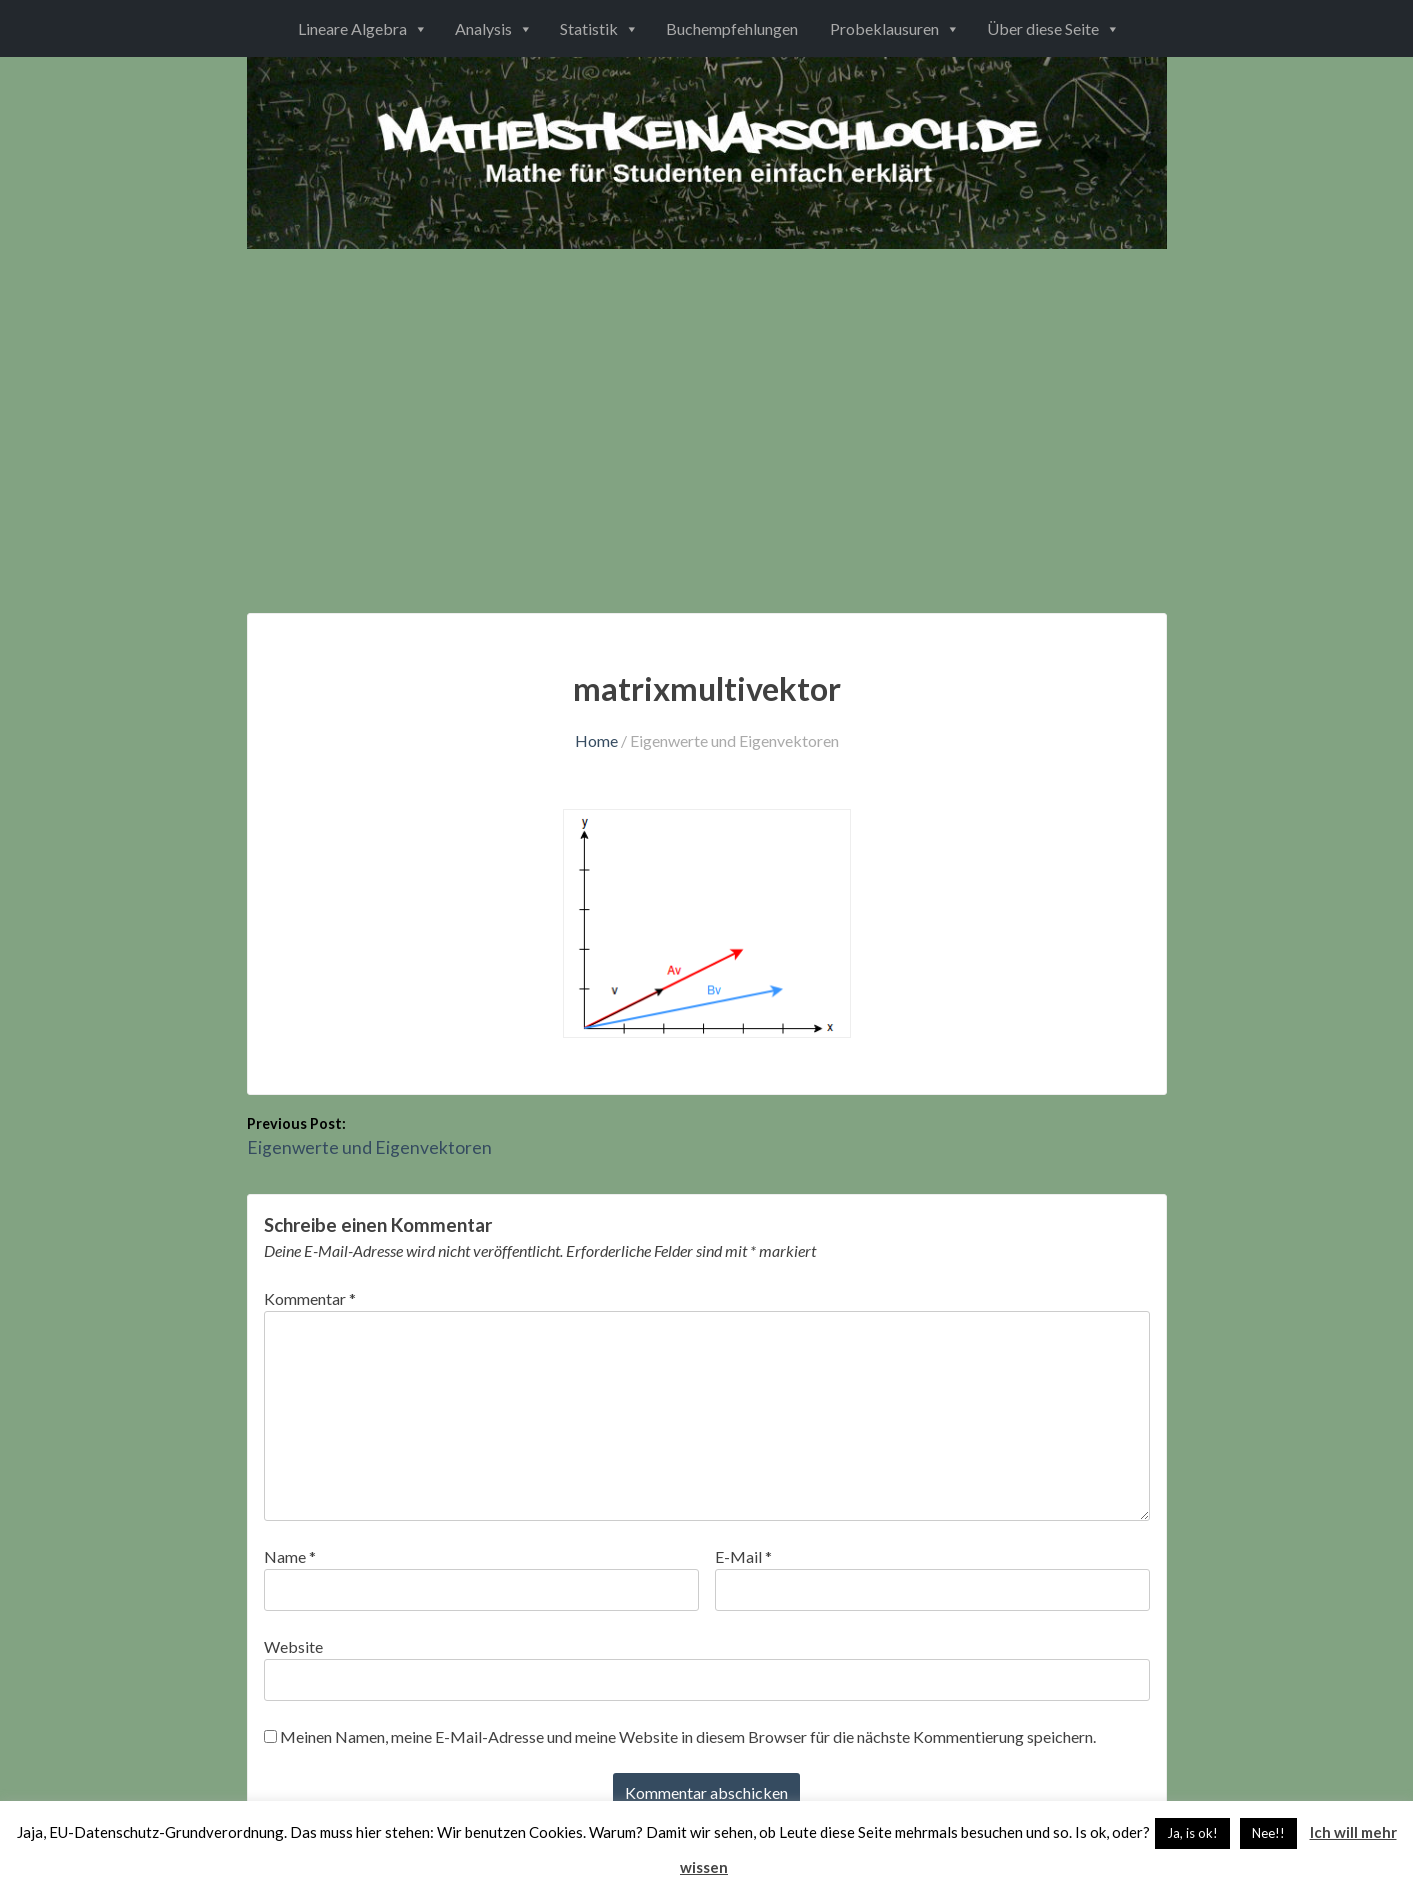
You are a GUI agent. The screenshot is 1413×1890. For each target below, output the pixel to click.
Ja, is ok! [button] (1192, 1833)
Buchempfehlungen (732, 28)
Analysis (483, 28)
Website (293, 1646)
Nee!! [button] (1268, 1833)
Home (596, 740)
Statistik (589, 28)
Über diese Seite (1043, 28)
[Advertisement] (707, 399)
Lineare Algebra (352, 28)
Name (290, 1556)
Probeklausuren (884, 28)
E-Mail (743, 1556)
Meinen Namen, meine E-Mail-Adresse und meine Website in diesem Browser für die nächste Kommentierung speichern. (688, 1736)
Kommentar (310, 1298)
